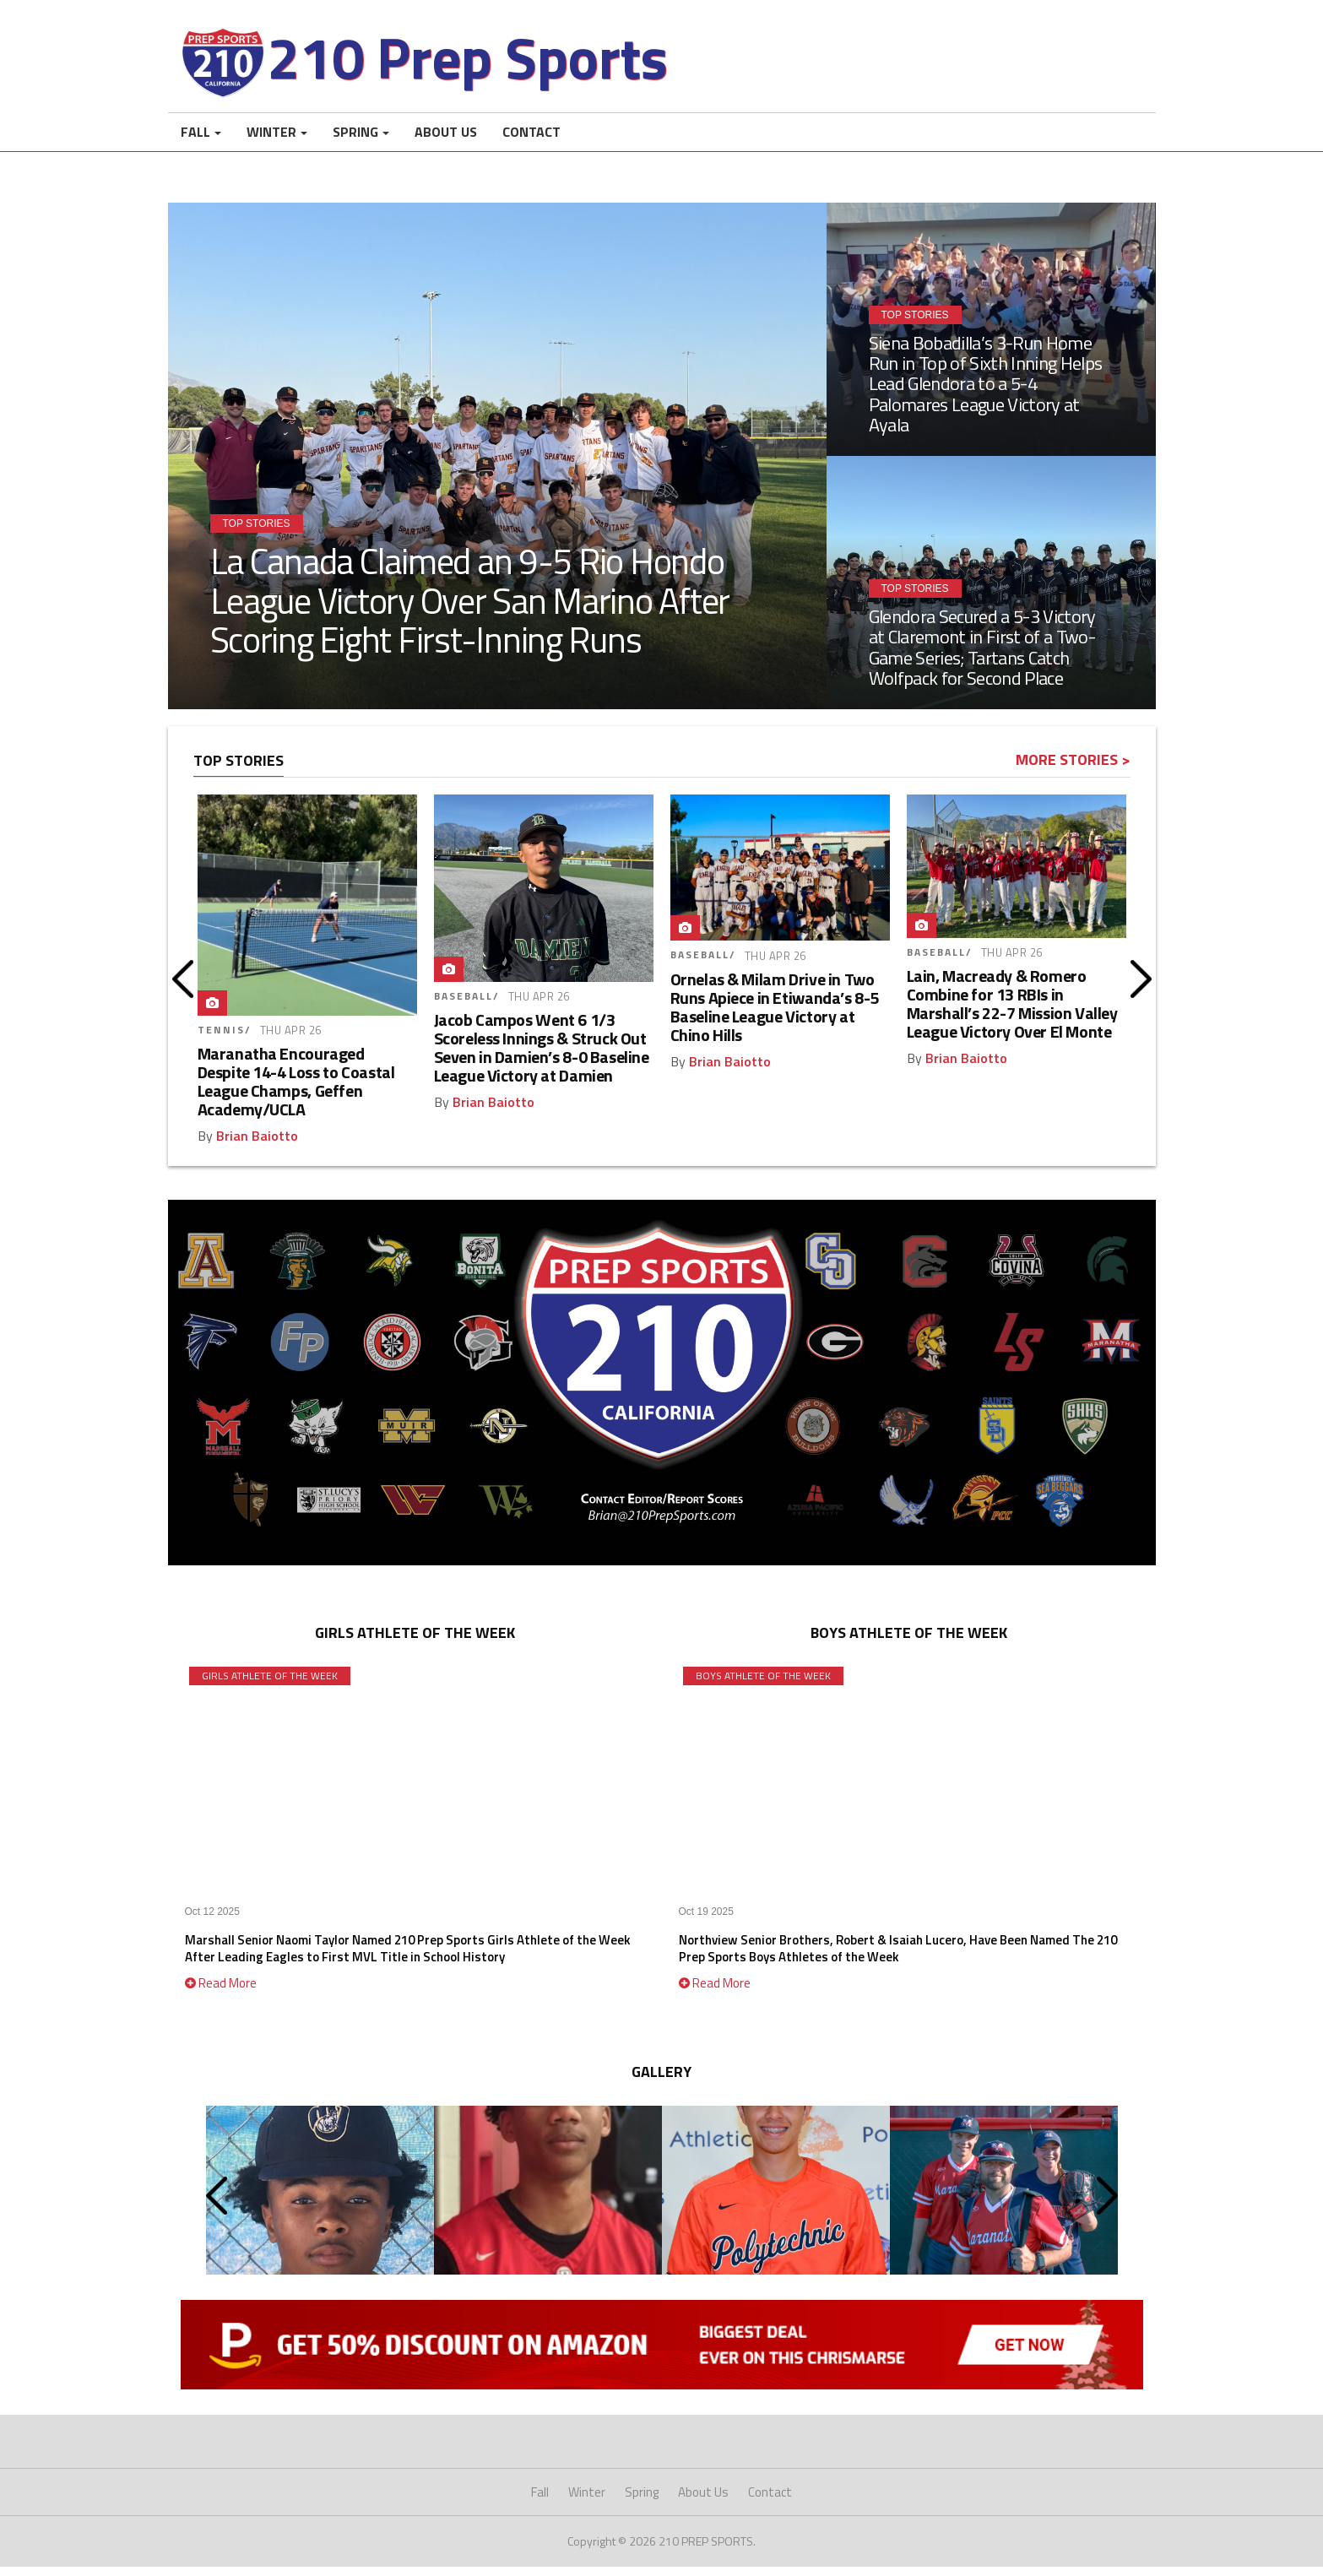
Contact (531, 142)
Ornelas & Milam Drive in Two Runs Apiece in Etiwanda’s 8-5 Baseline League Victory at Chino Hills (774, 1017)
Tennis (221, 1040)
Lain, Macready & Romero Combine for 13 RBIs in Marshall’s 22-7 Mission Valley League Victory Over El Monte (1012, 1014)
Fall (195, 142)
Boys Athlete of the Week (763, 1686)
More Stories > (1073, 770)
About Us (446, 142)
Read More (221, 1993)
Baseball (463, 1006)
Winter (271, 142)
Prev (182, 989)
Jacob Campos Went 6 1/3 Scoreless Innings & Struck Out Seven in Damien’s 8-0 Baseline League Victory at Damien (541, 1057)
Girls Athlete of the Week (270, 1686)
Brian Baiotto (257, 1146)
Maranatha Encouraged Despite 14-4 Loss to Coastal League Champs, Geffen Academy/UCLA (296, 1091)
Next (1141, 989)
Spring (355, 142)
